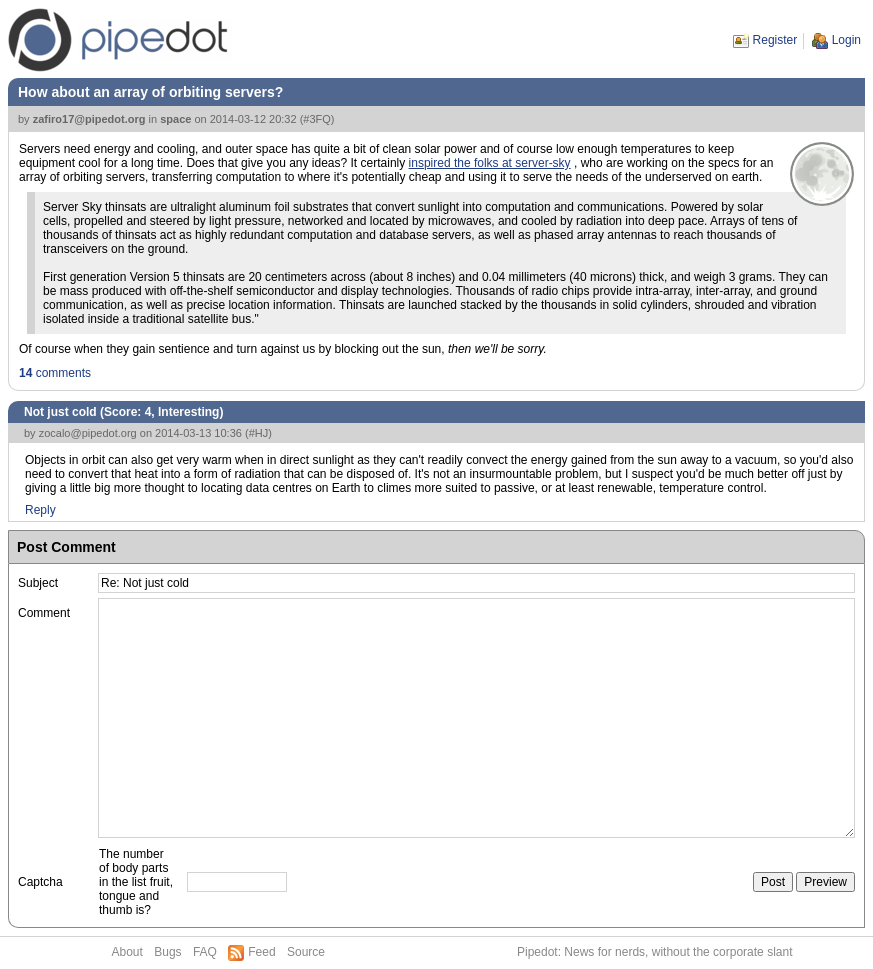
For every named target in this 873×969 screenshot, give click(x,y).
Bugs (167, 952)
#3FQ (317, 119)
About (127, 952)
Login (846, 40)
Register (775, 40)
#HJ (259, 433)
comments (55, 373)
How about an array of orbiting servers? (150, 92)
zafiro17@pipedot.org (89, 119)
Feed (261, 952)
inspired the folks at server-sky (490, 163)
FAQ (205, 952)
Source (306, 952)
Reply (40, 510)
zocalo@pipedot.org (88, 433)
